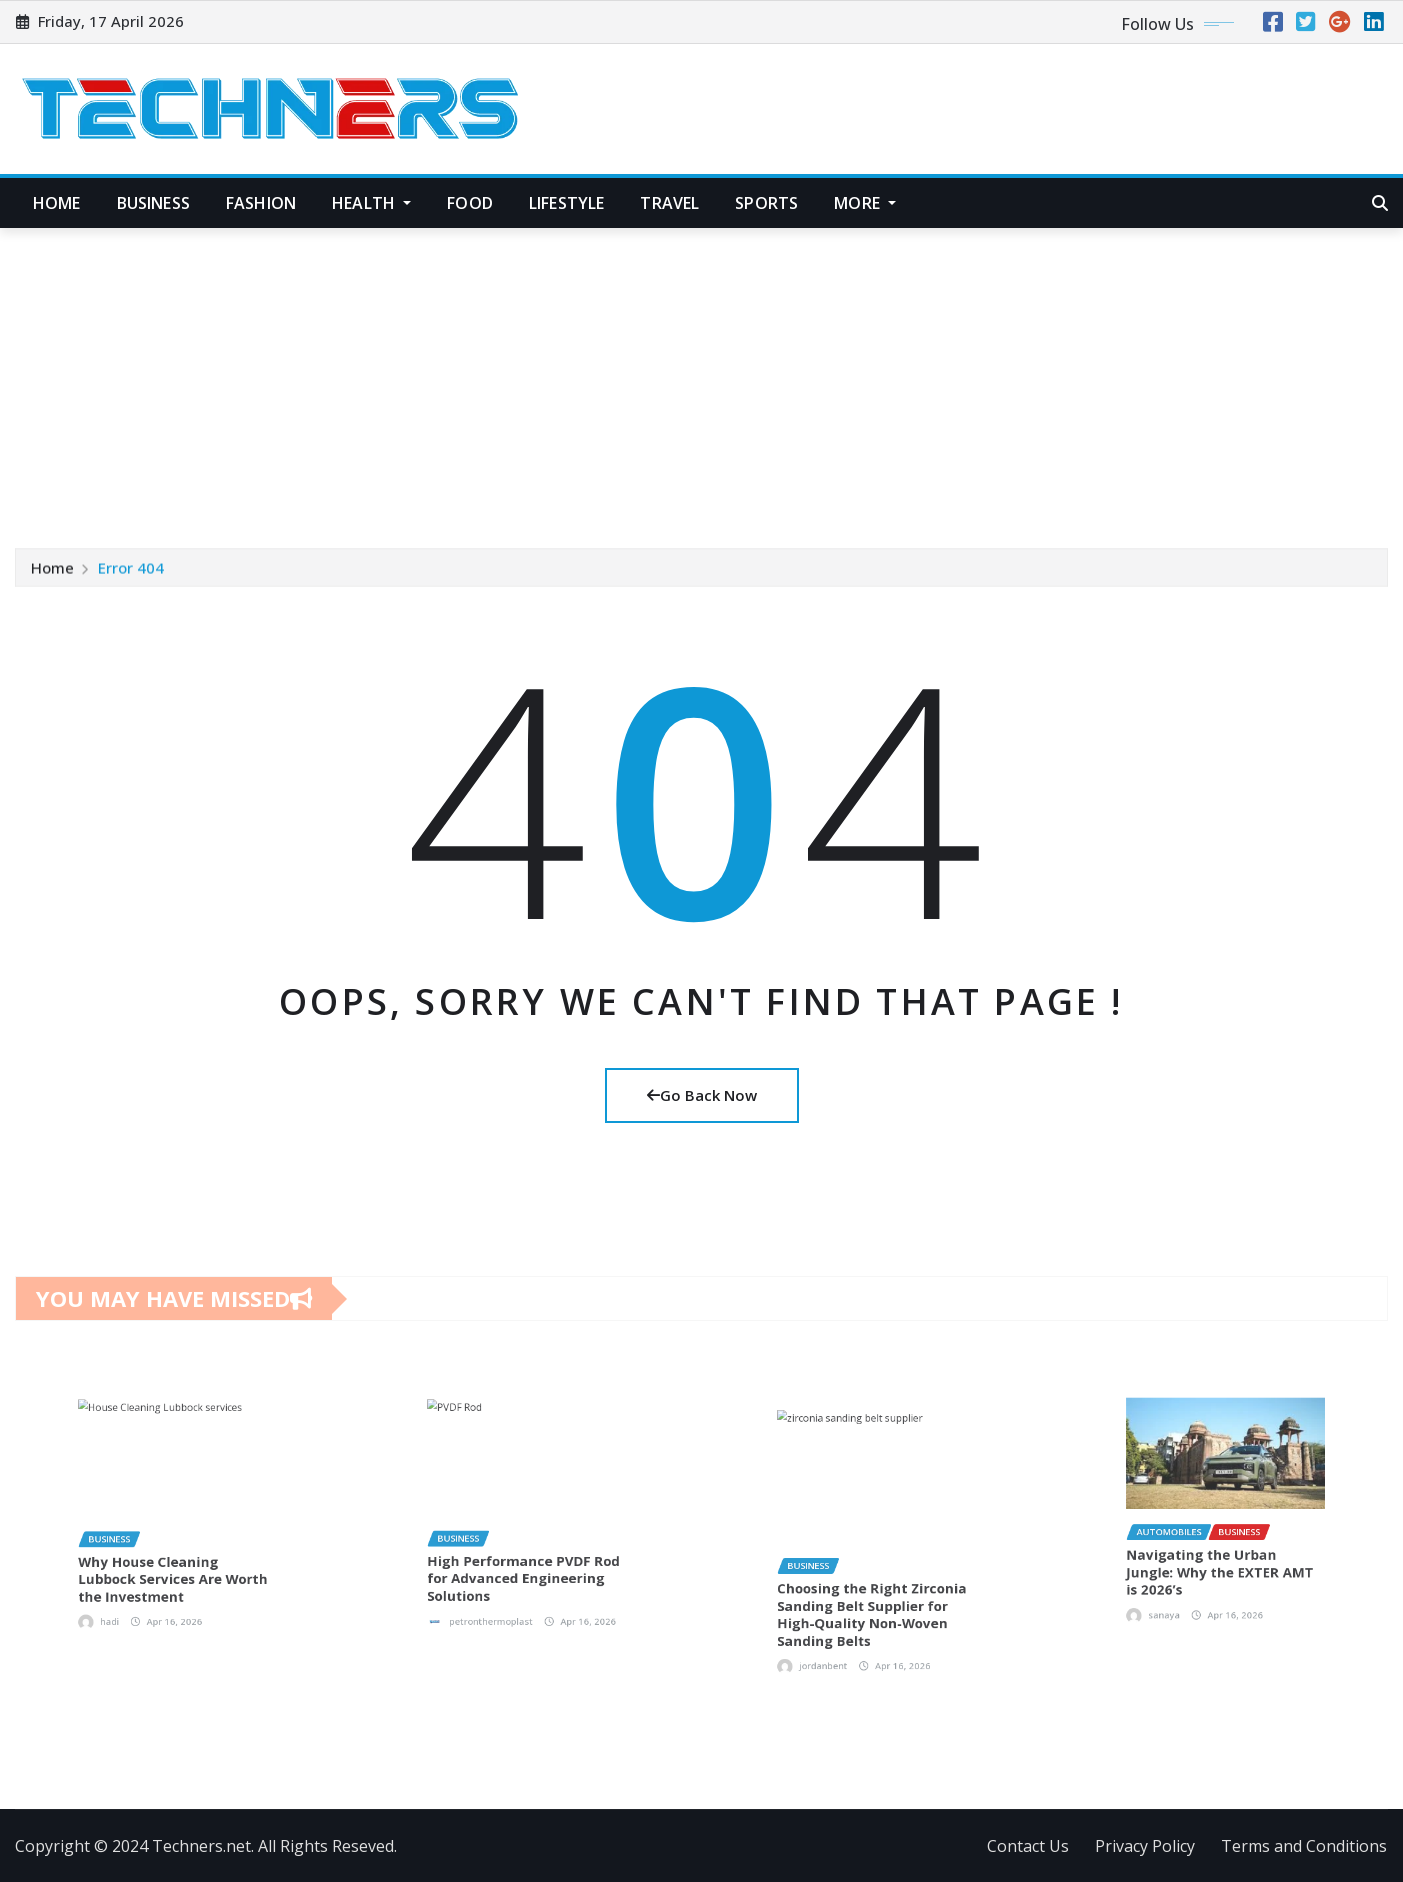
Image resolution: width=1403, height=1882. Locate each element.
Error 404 (131, 570)
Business (153, 203)
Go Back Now (702, 1095)
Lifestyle (566, 203)
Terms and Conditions (1304, 1846)
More (865, 203)
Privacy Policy (1145, 1846)
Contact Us (1028, 1846)
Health (371, 203)
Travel (669, 203)
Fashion (261, 203)
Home (57, 203)
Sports (766, 203)
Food (470, 203)
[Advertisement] (702, 379)
